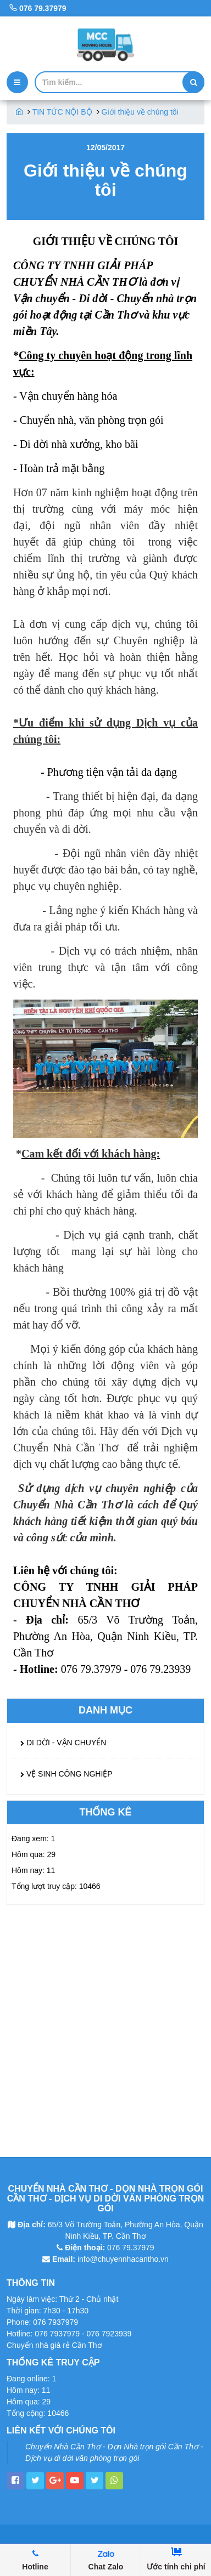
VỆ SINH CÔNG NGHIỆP (66, 1773)
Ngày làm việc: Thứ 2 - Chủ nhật (62, 2299)
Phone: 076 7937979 (42, 2322)
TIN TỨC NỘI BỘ (62, 111)
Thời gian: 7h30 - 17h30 (47, 2310)
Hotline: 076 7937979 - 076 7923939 (69, 2333)
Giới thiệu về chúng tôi (140, 111)
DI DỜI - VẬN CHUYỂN (63, 1742)
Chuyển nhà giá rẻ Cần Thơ (54, 2345)
